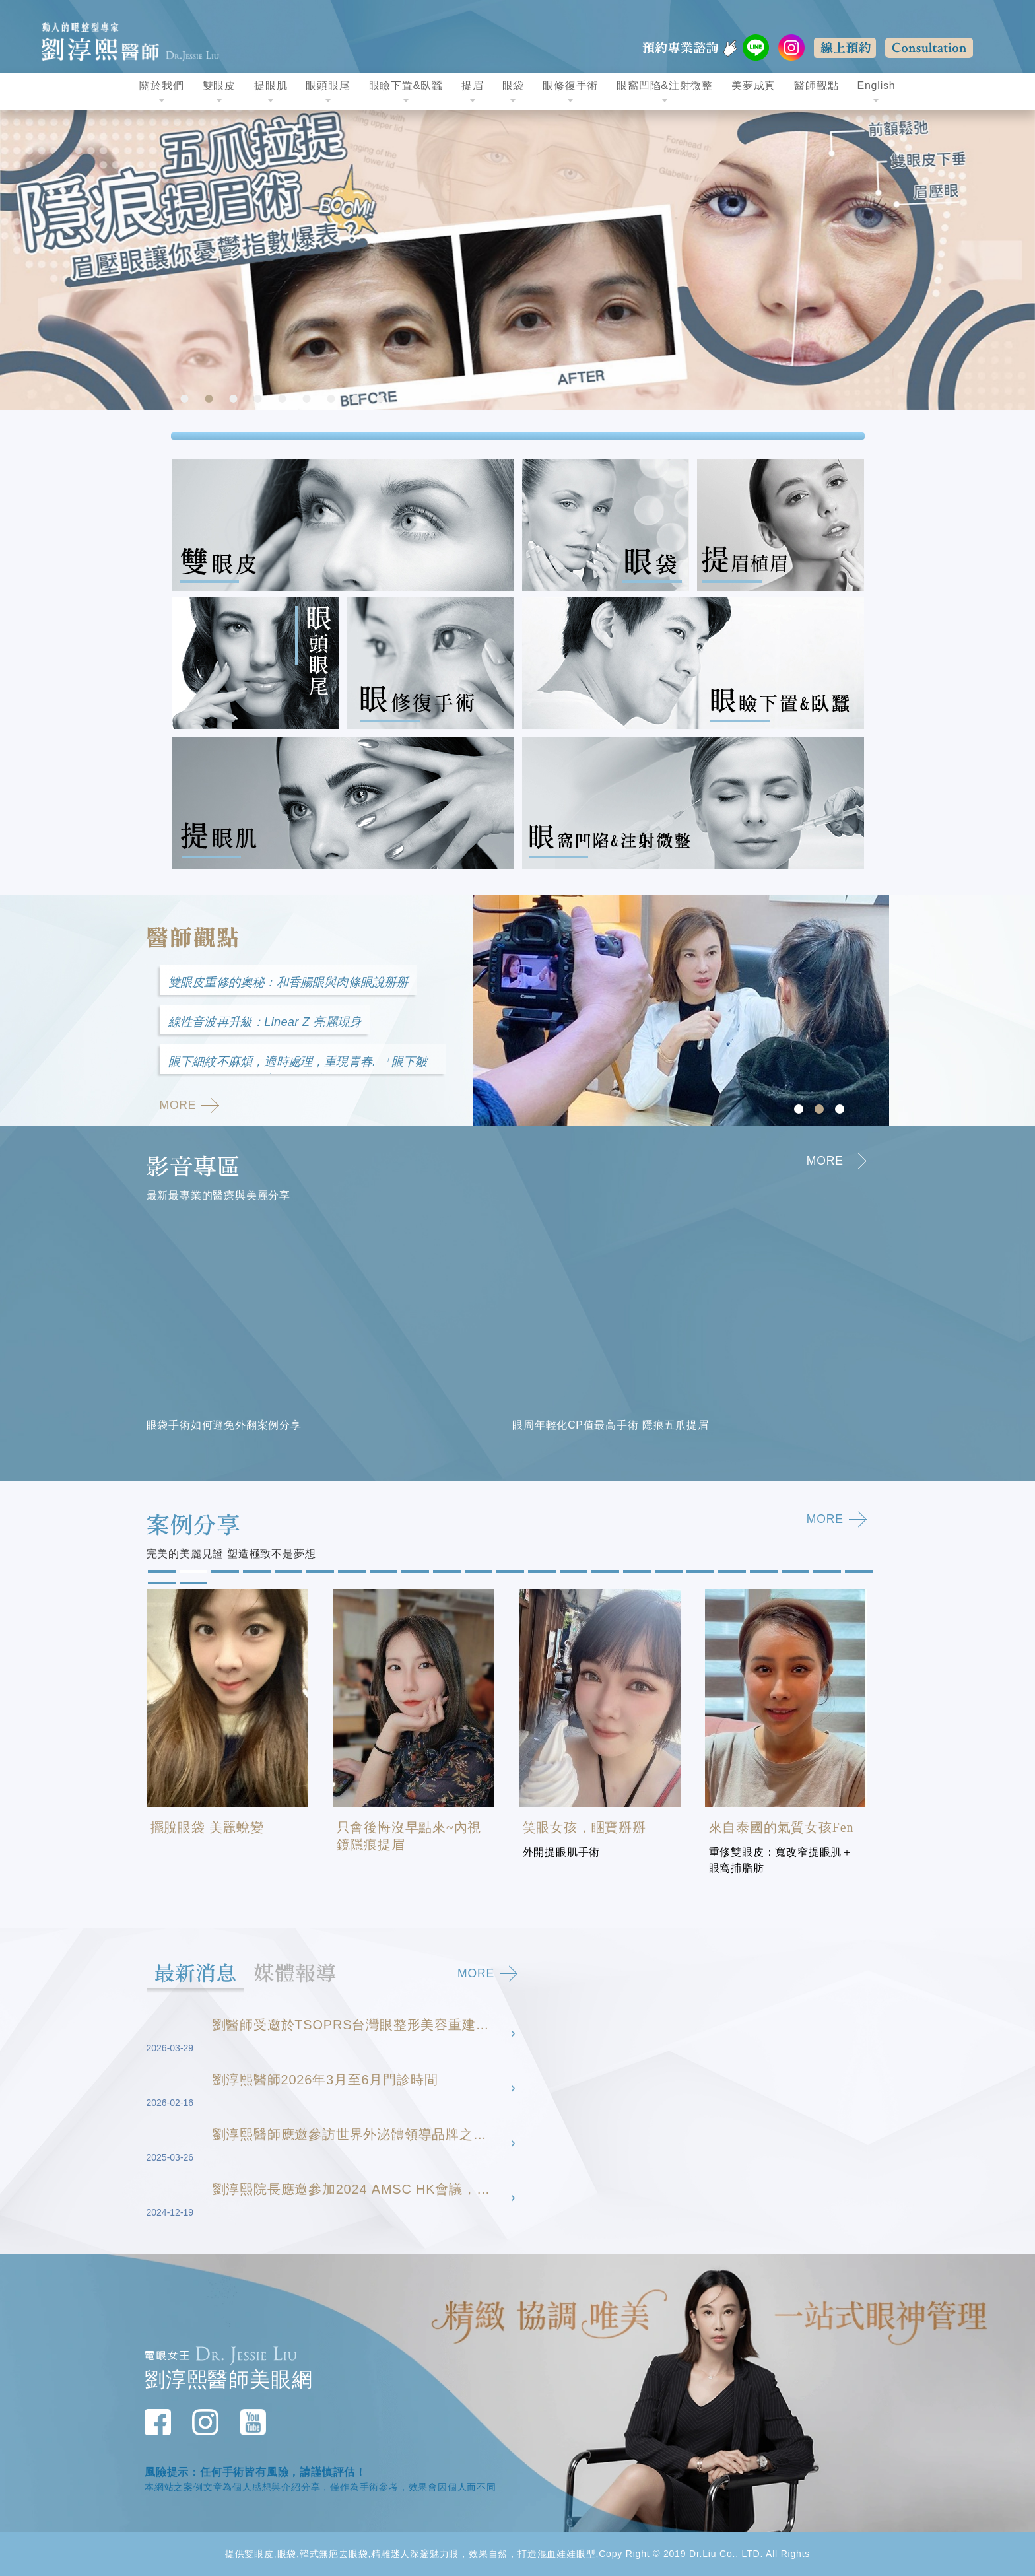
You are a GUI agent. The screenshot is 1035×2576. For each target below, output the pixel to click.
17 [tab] (667, 1572)
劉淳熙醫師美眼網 (228, 2380)
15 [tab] (604, 1572)
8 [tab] (357, 400)
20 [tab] (762, 1572)
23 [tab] (857, 1572)
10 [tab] (445, 1572)
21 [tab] (794, 1572)
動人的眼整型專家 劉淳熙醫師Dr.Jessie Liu (137, 40)
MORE (191, 1109)
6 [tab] (308, 400)
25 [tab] (192, 1584)
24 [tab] (160, 1584)
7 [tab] (332, 400)
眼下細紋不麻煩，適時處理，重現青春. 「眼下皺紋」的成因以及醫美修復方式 (299, 1068)
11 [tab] (477, 1572)
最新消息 (201, 1973)
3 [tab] (235, 400)
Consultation (929, 48)
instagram (791, 47)
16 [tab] (636, 1572)
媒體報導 (311, 1973)
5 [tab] (283, 400)
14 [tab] (572, 1572)
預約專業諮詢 (705, 47)
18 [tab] (699, 1572)
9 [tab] (381, 400)
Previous (13, 260)
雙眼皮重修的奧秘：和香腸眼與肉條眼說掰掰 (295, 983)
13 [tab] (540, 1572)
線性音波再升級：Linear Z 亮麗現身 (270, 1024)
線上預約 (845, 48)
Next (1022, 260)
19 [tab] (731, 1572)
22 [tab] (826, 1572)
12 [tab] (509, 1572)
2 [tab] (210, 400)
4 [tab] (259, 400)
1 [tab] (186, 400)
